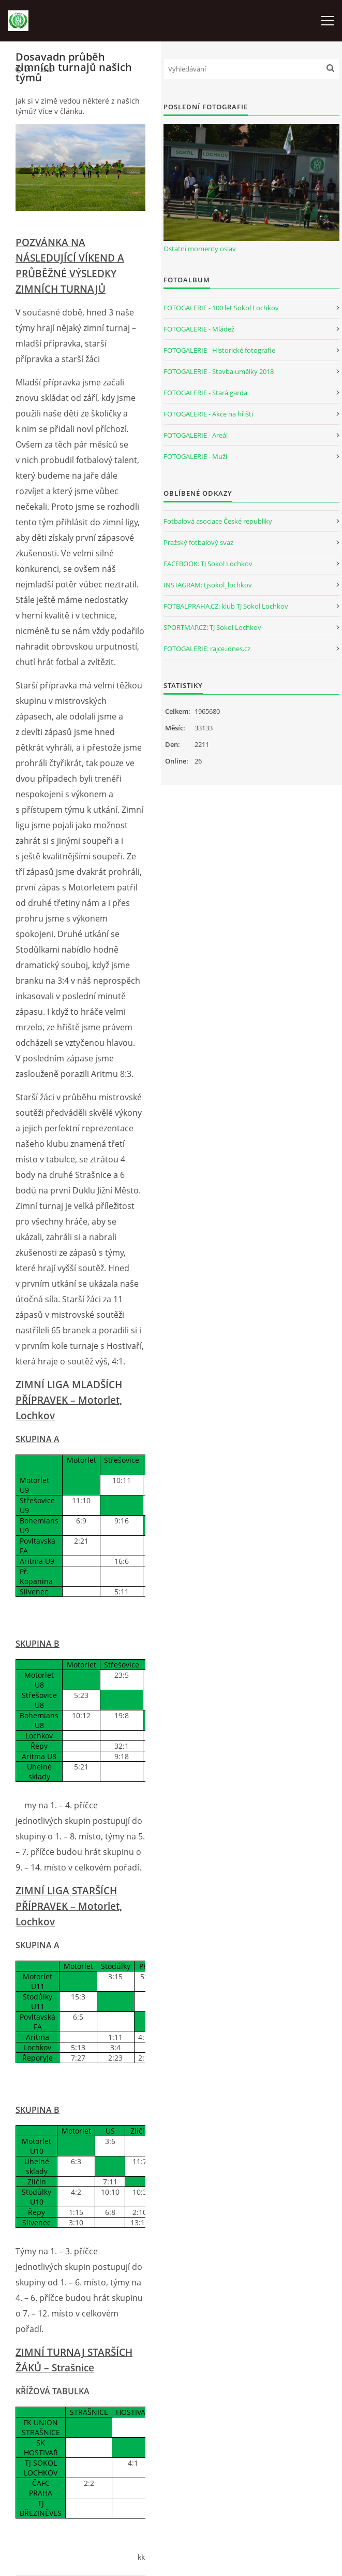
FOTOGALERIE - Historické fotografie (219, 350)
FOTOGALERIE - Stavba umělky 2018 (218, 371)
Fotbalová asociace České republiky (217, 521)
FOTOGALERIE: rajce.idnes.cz (206, 648)
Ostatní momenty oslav (199, 248)
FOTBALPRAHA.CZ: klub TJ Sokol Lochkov (225, 606)
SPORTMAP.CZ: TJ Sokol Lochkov (212, 627)
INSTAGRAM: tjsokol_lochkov (207, 584)
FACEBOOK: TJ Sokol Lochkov (207, 563)
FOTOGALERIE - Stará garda (205, 392)
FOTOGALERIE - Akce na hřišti (208, 414)
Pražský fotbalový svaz (198, 542)
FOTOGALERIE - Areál (195, 435)
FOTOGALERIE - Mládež (198, 329)
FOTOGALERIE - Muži (195, 456)
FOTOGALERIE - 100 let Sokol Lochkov (221, 307)
